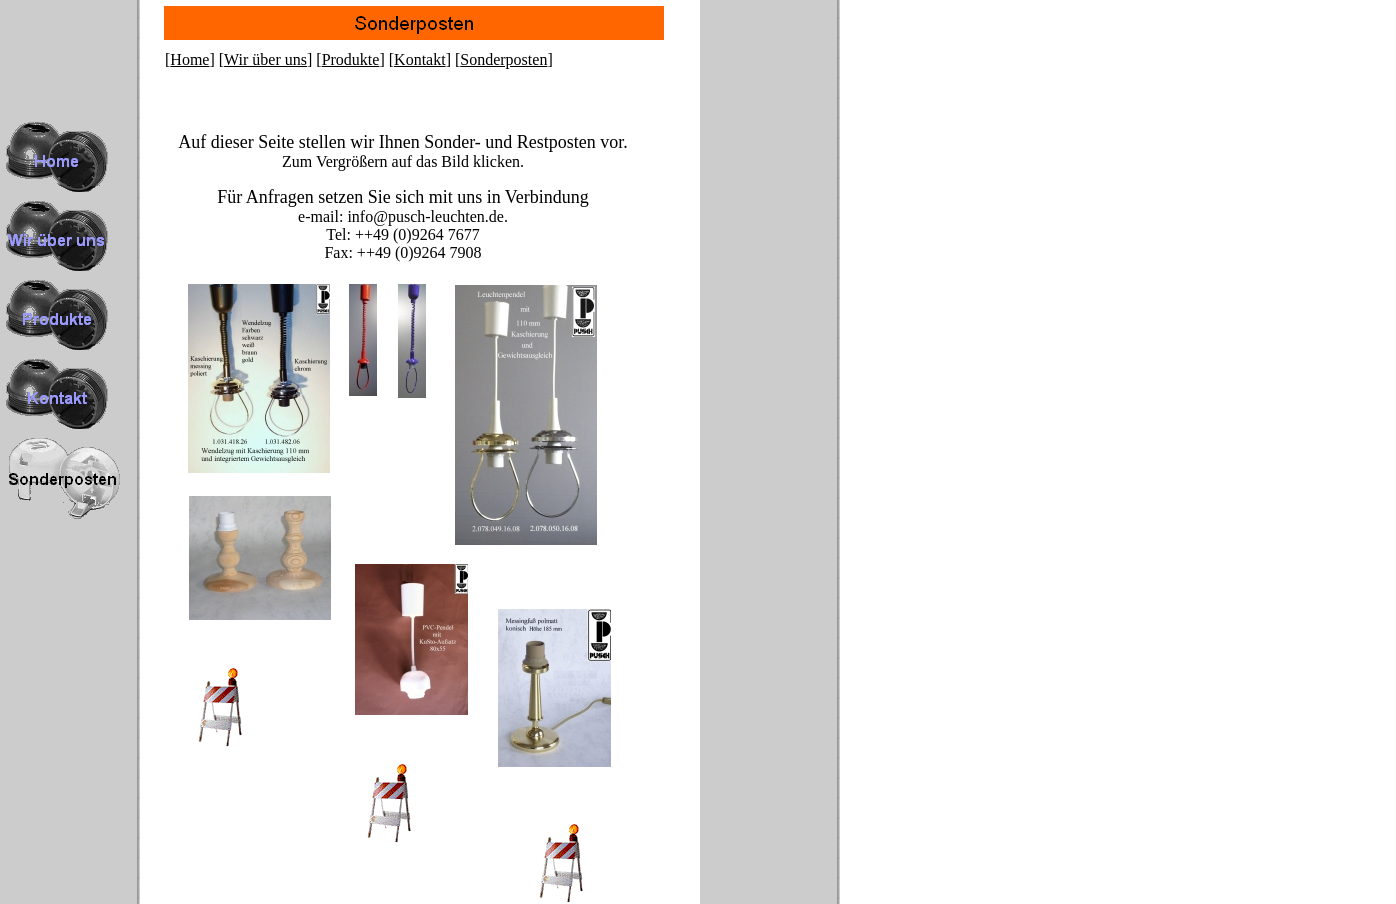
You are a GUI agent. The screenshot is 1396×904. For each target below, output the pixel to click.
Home (189, 59)
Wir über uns (265, 59)
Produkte (351, 59)
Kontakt (420, 59)
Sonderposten (503, 59)
